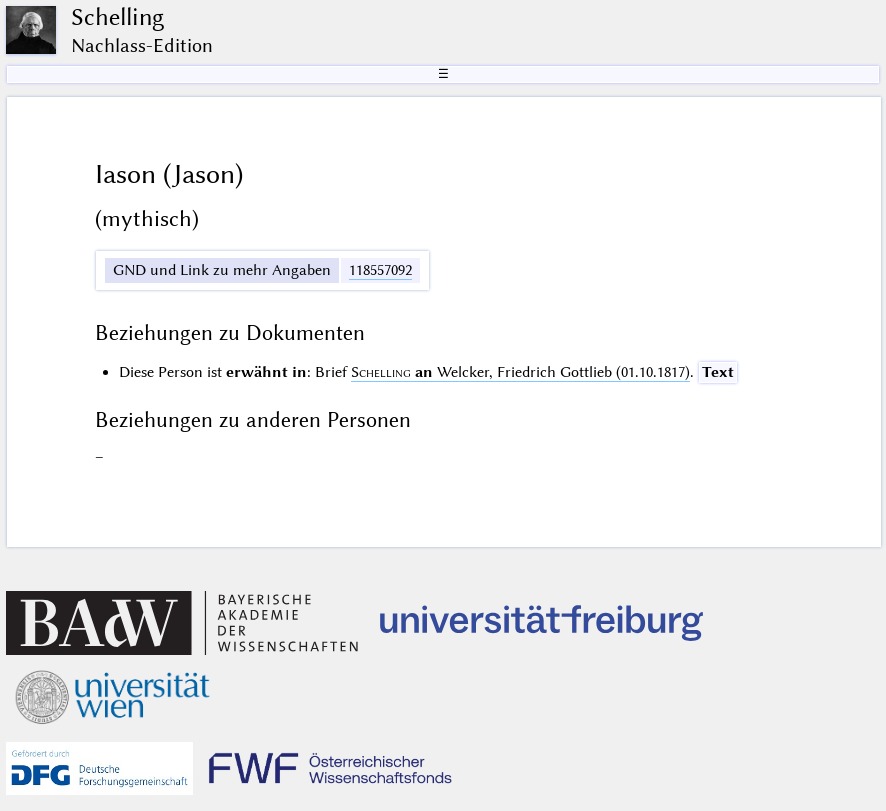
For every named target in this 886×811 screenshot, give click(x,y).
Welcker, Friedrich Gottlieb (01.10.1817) (520, 372)
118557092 (380, 270)
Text (718, 372)
